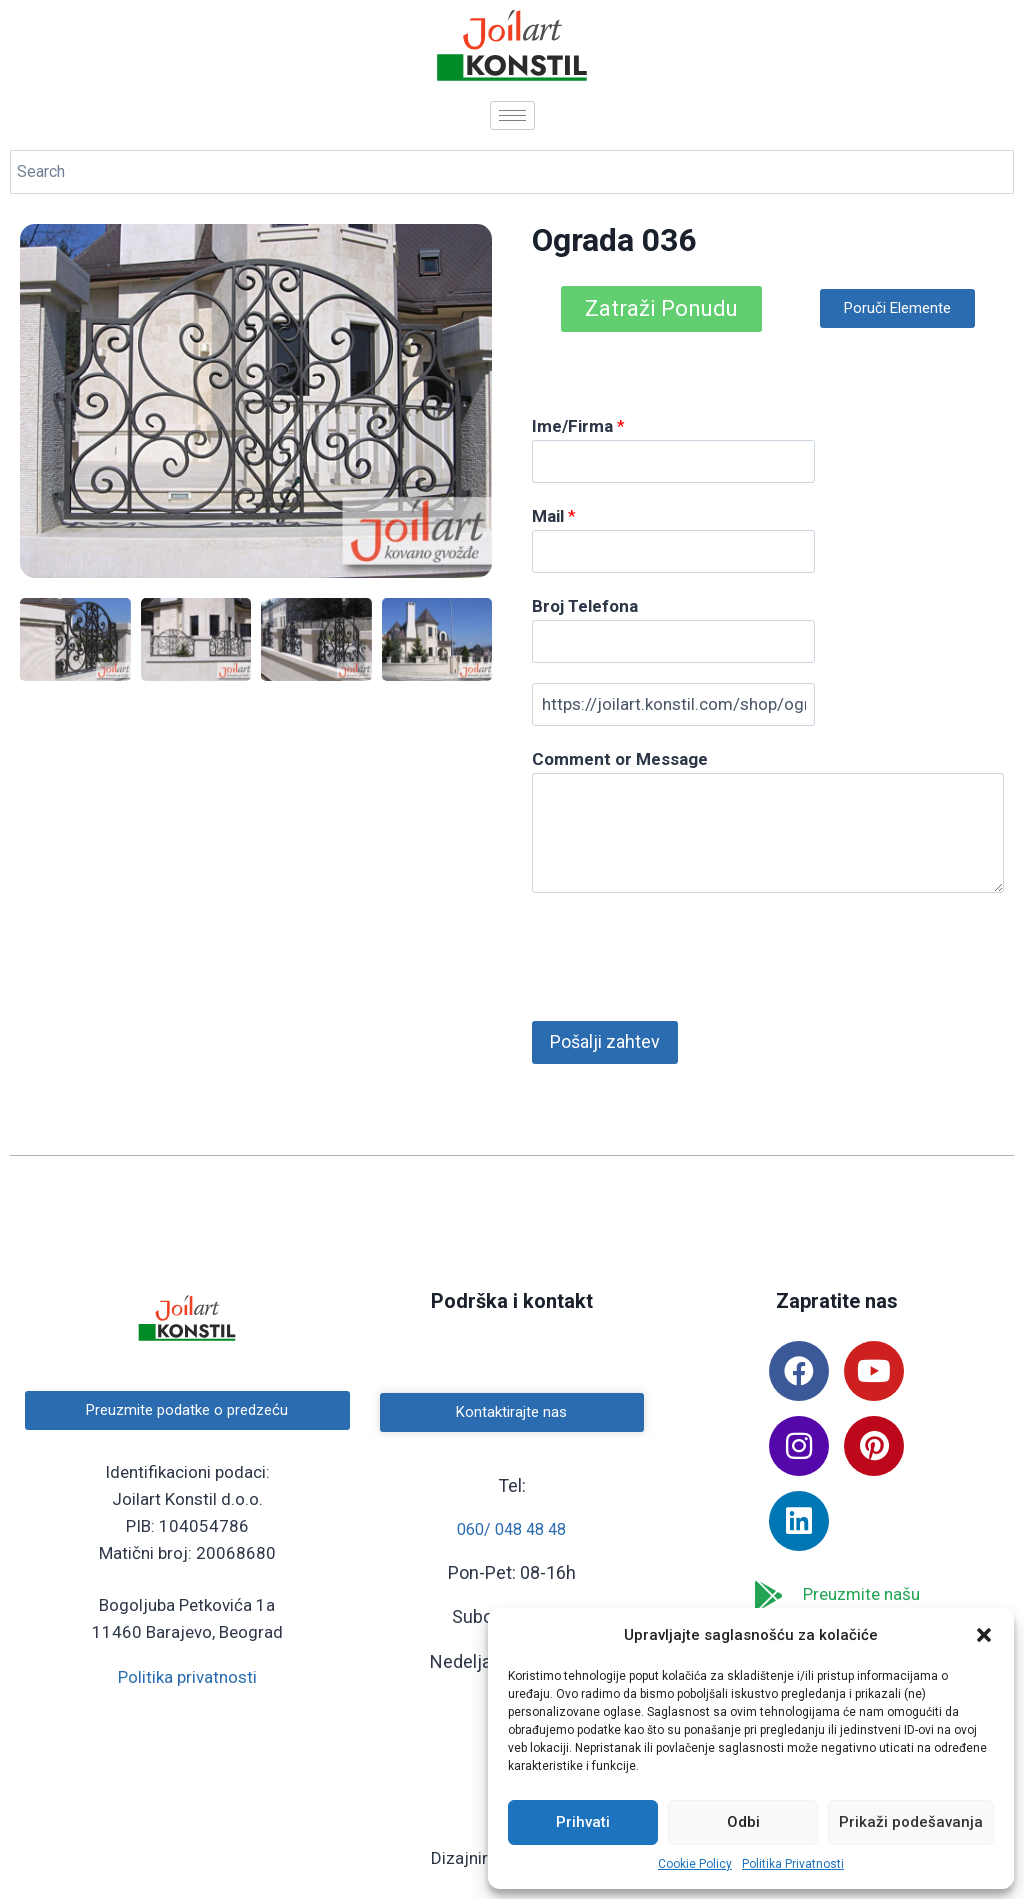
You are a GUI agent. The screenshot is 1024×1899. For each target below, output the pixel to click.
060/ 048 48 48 (511, 1529)
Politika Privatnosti (793, 1864)
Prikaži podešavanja (911, 1822)
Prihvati (583, 1822)
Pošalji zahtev (605, 1041)
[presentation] (684, 952)
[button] (984, 1635)
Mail (554, 516)
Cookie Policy (695, 1864)
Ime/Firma (578, 426)
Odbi (743, 1822)
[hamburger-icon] (512, 115)
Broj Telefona (585, 606)
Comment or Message (620, 759)
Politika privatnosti (187, 1677)
